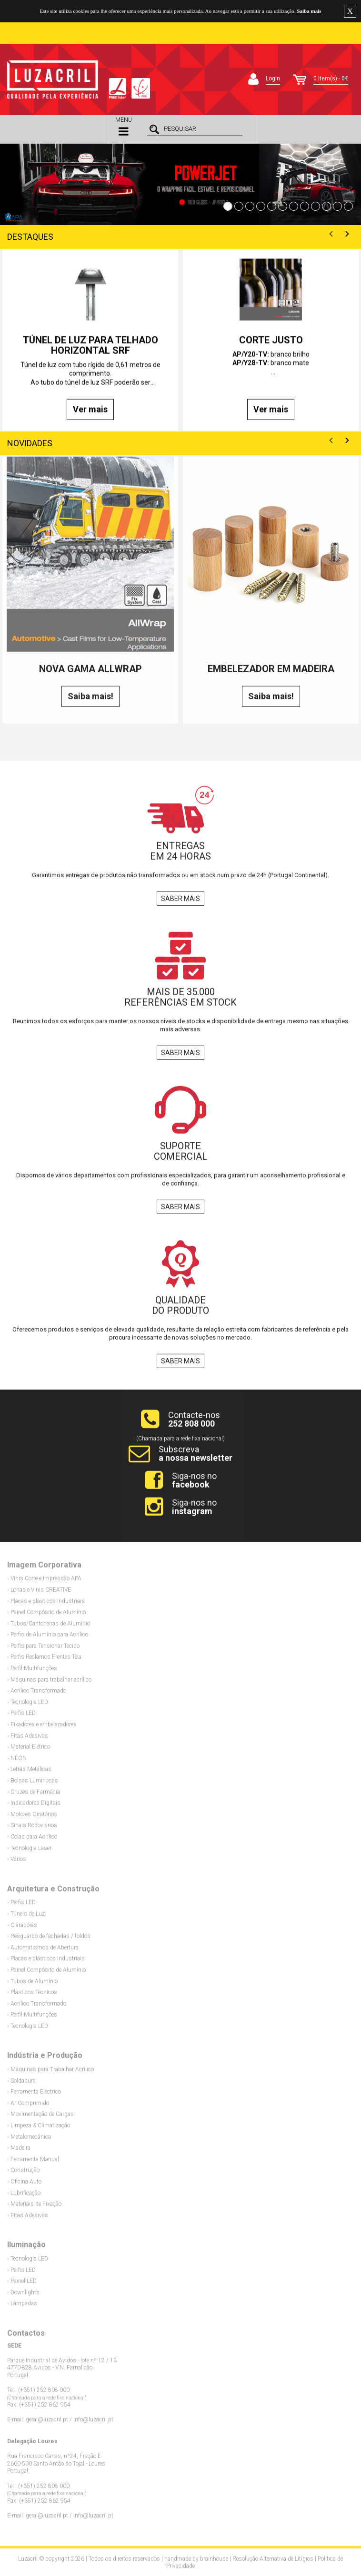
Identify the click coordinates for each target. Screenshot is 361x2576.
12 (348, 206)
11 (337, 206)
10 (326, 206)
